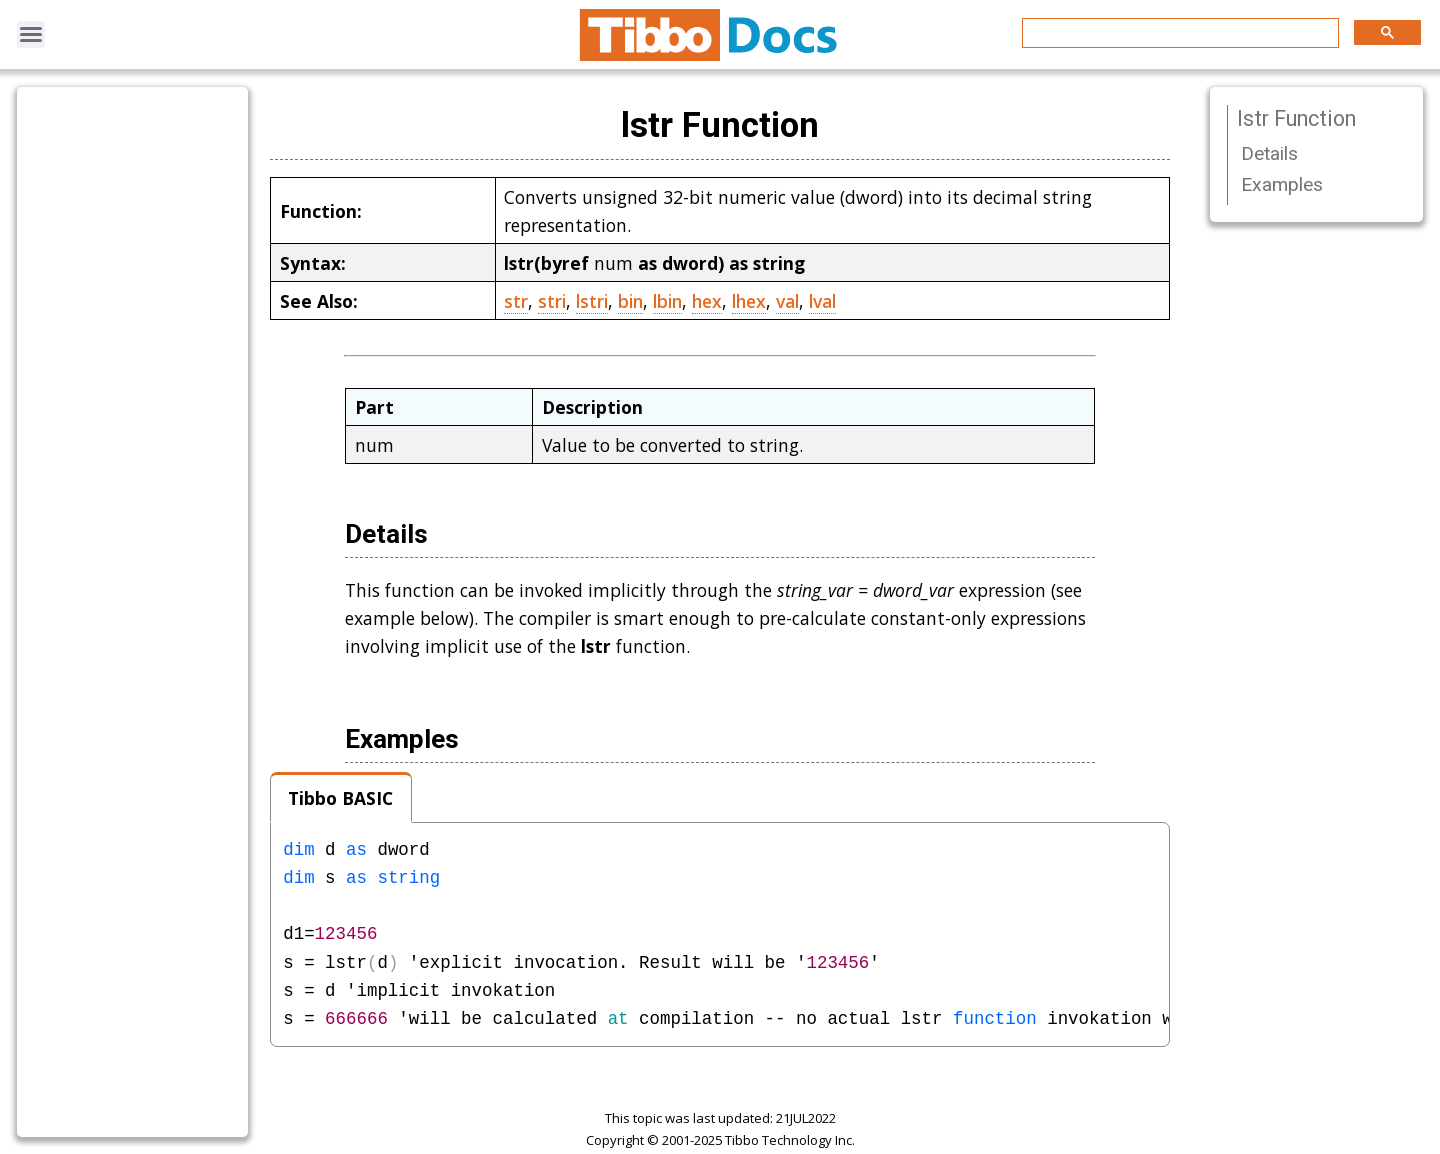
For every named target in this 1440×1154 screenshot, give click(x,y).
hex (707, 301)
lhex (749, 301)
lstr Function (1296, 118)
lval (822, 301)
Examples (1282, 184)
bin (630, 301)
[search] (1178, 34)
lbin (667, 301)
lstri (592, 301)
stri (552, 301)
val (787, 301)
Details (1269, 153)
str (516, 301)
